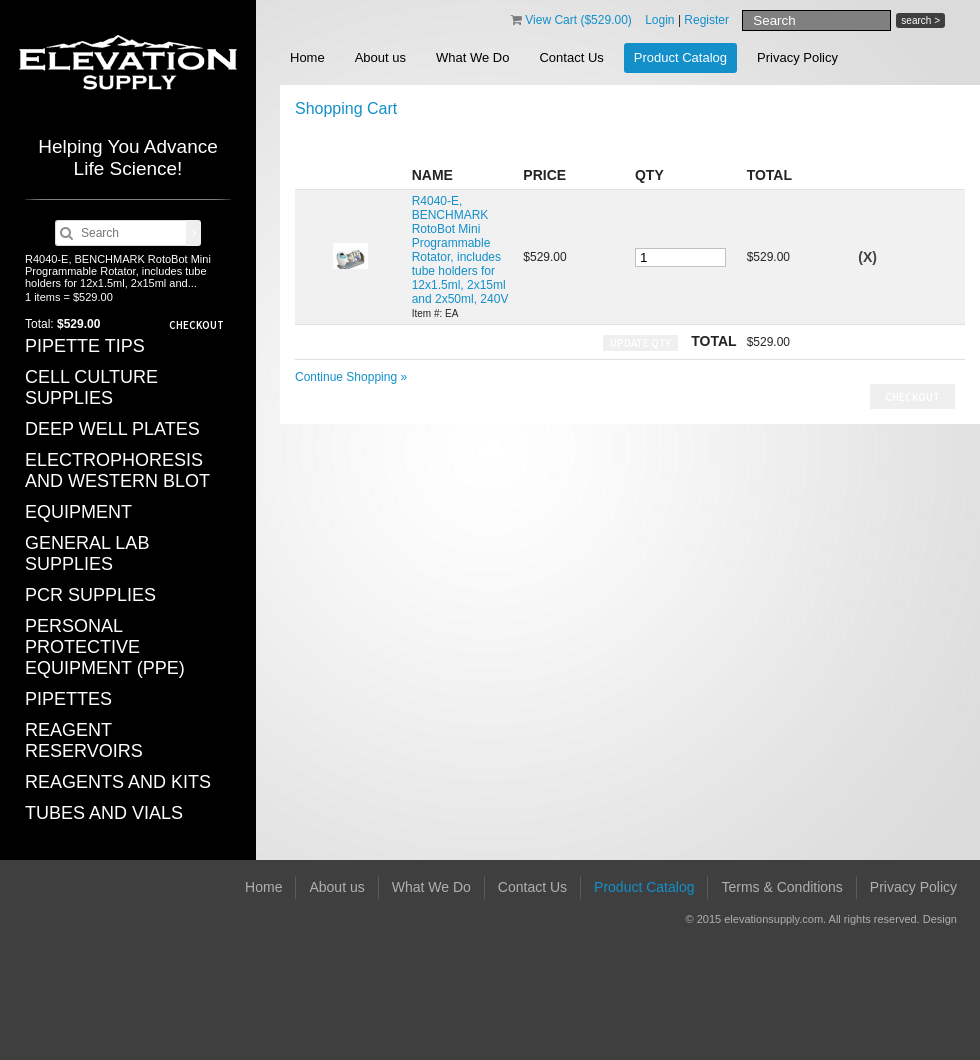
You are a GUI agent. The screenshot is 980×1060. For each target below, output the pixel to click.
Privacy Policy (797, 57)
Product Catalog (680, 57)
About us (380, 57)
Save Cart (916, 141)
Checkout (196, 325)
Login (659, 20)
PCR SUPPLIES (90, 595)
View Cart (578, 20)
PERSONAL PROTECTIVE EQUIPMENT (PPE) (105, 647)
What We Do (472, 57)
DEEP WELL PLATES (112, 429)
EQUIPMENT (78, 512)
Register (706, 20)
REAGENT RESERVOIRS (84, 740)
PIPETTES (68, 699)
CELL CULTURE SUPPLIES (91, 387)
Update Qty (640, 343)
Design (940, 919)
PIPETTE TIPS (85, 346)
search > (920, 20)
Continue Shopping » (351, 377)
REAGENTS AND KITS (118, 782)
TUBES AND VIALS (104, 813)
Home (307, 57)
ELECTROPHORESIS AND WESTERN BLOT (117, 470)
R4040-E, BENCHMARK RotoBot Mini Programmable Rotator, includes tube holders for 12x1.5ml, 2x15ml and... (118, 271)
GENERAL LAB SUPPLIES (87, 553)
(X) (867, 257)
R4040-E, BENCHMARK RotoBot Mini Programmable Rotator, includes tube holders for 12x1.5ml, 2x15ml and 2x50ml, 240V (460, 250)
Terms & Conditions (781, 887)
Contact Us (571, 57)
